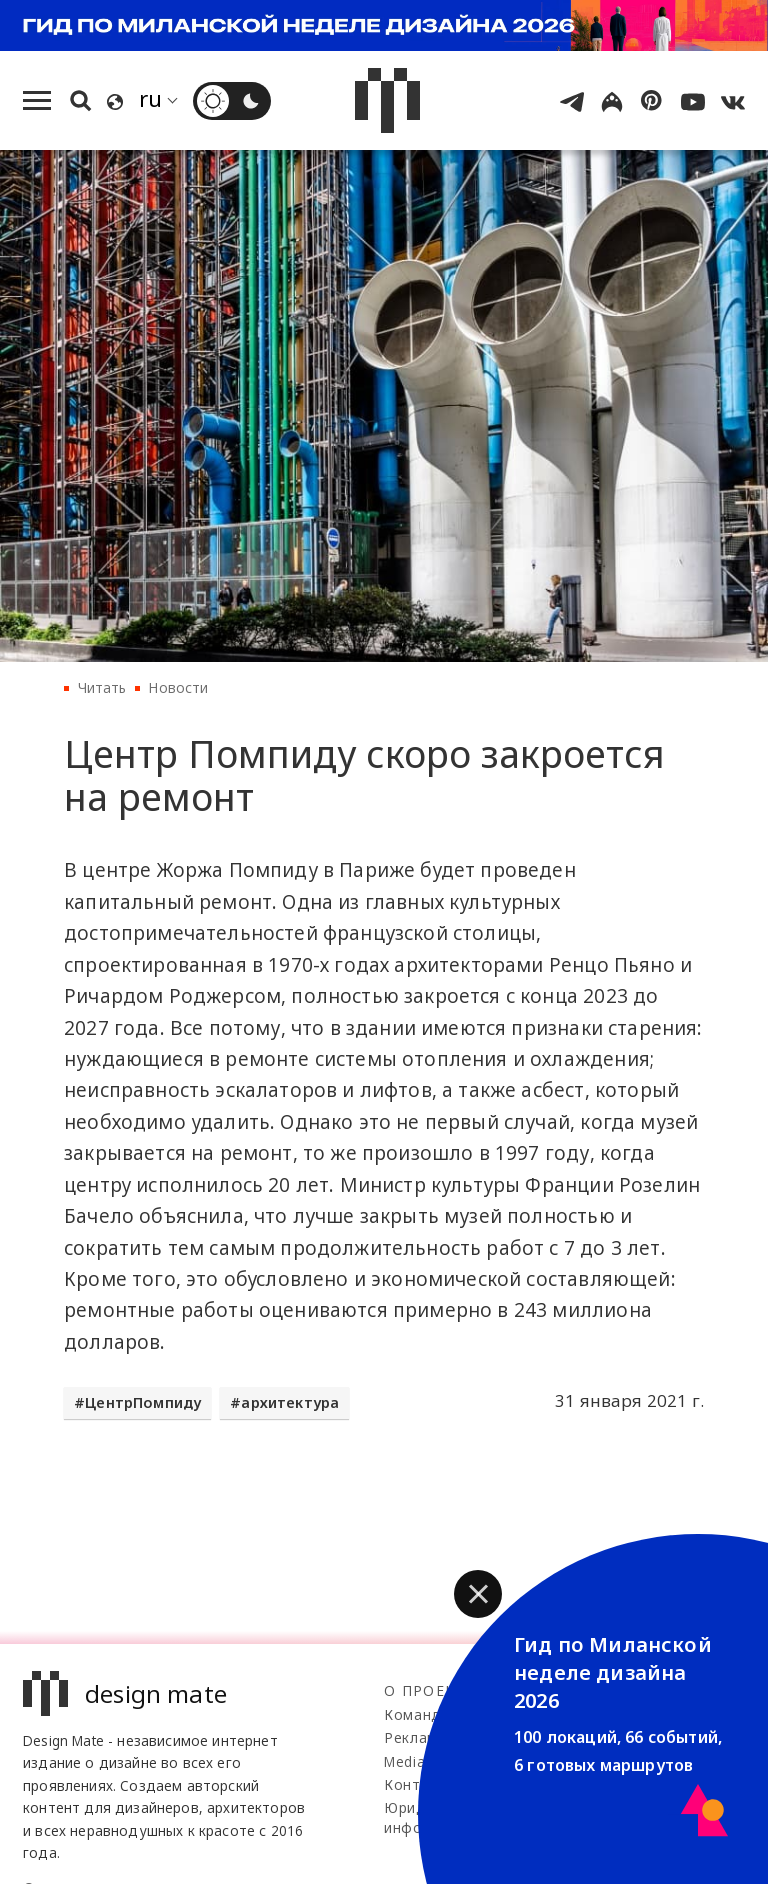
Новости (178, 687)
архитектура (290, 1402)
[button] (478, 1594)
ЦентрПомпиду (143, 1402)
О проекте (429, 1690)
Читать (102, 687)
